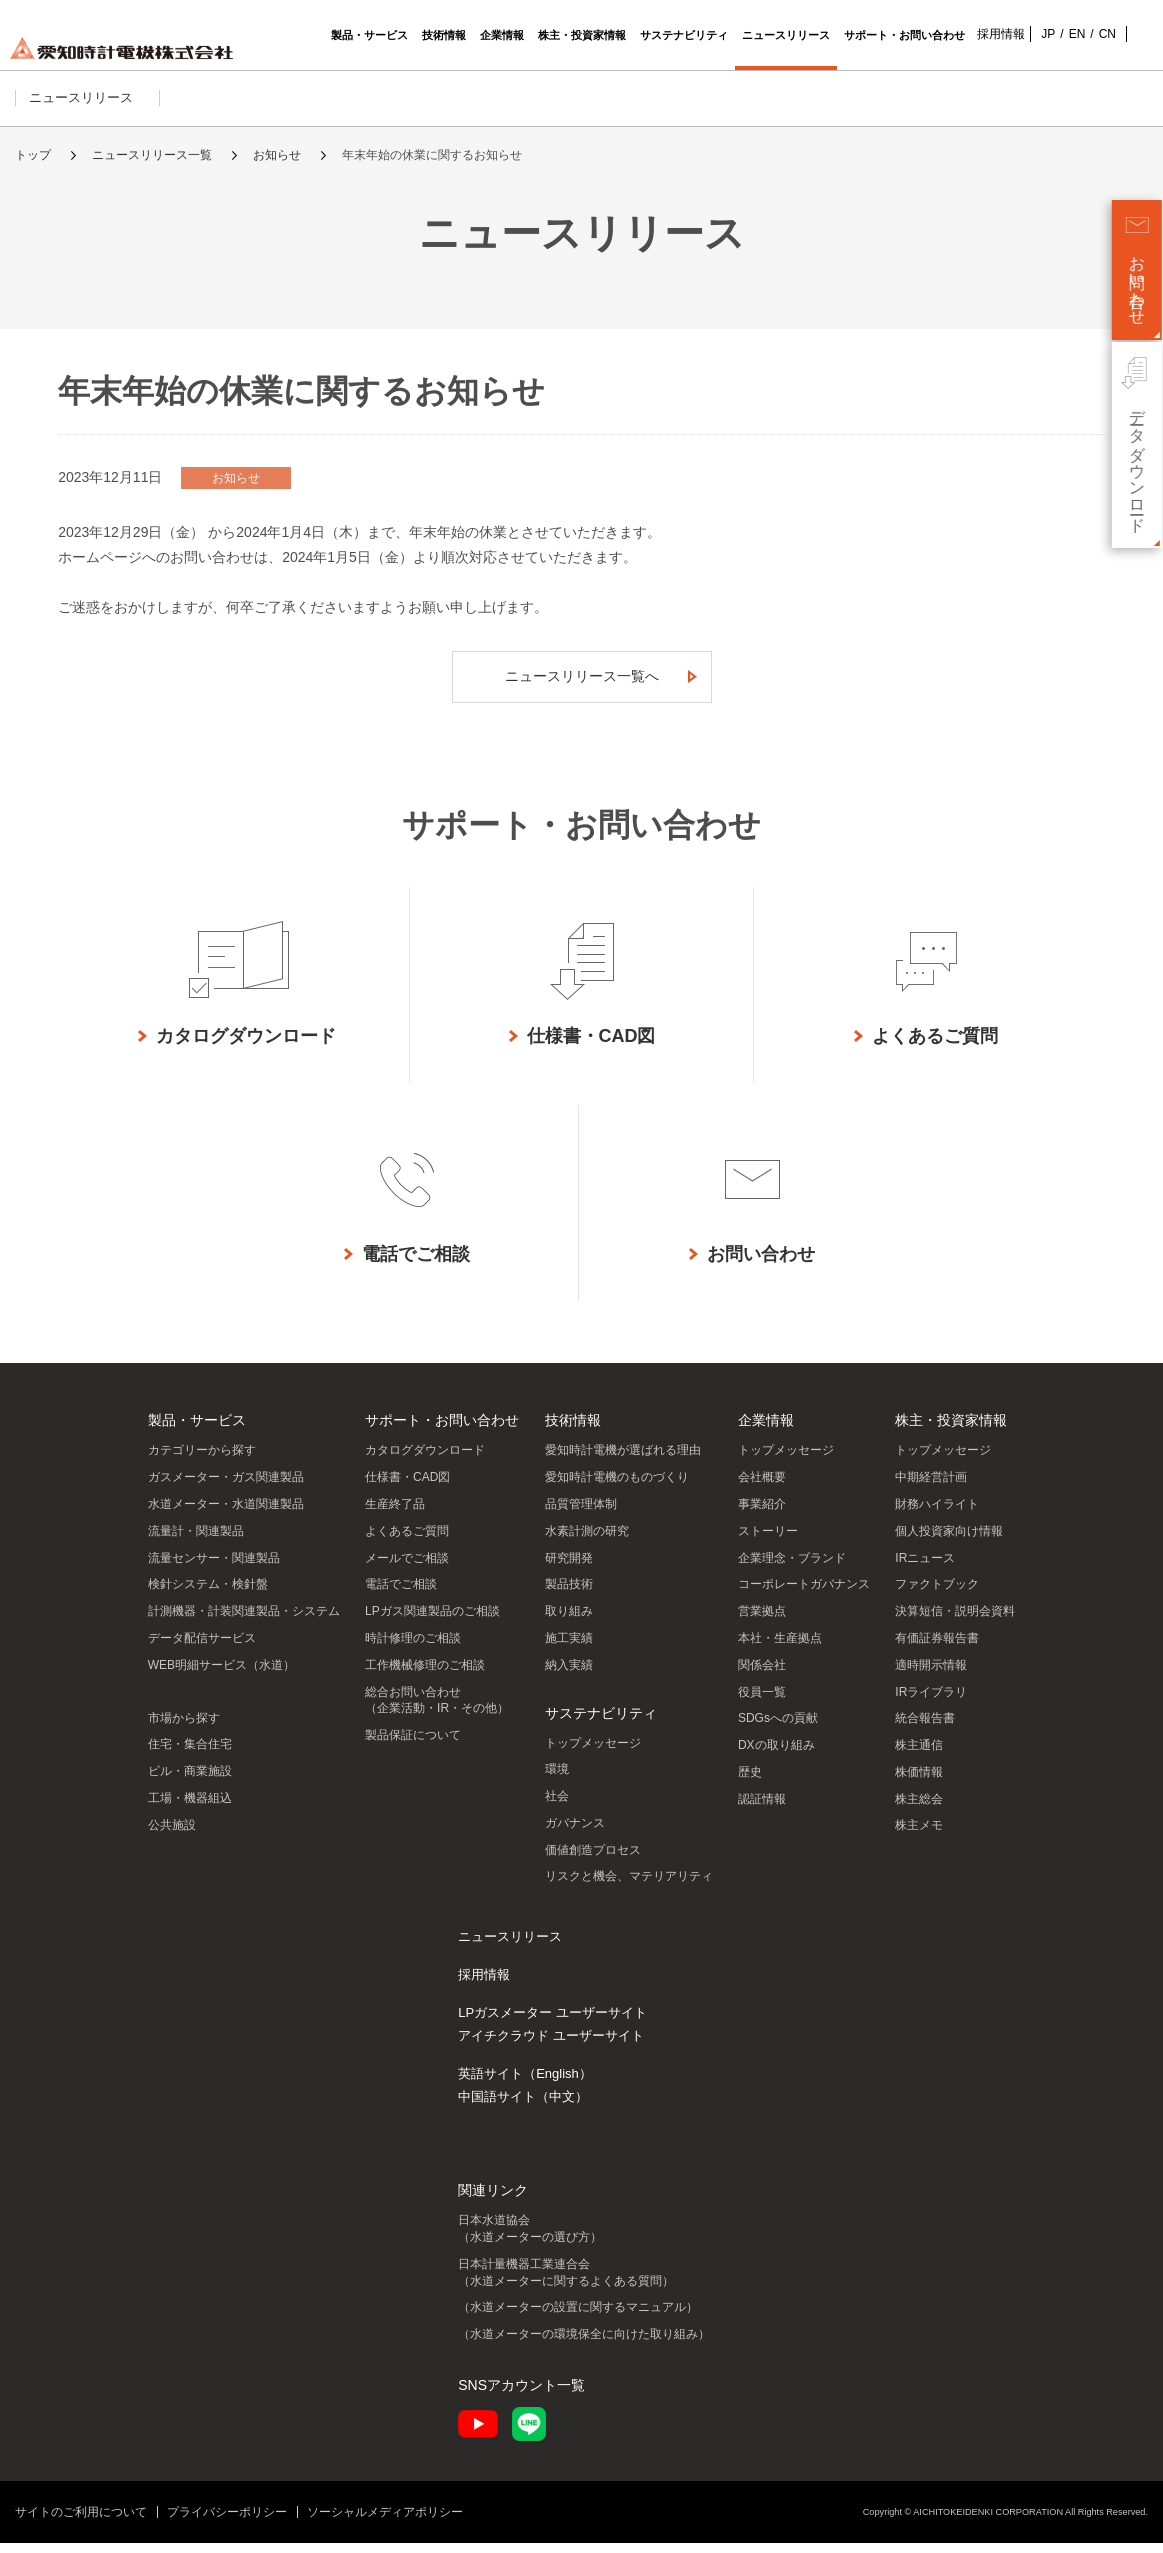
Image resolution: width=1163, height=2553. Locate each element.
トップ (33, 155)
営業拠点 (762, 1621)
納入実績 (569, 1675)
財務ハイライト (937, 1514)
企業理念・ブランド (792, 1568)
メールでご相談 (407, 1568)
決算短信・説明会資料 (955, 1621)
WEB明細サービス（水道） (221, 1675)
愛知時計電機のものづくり (617, 1487)
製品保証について (413, 1745)
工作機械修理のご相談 (425, 1675)
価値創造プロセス (593, 1860)
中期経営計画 (931, 1487)
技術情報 (573, 1430)
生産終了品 (395, 1514)
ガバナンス (575, 1833)
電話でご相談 (401, 1594)
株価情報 (919, 1782)
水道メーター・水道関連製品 (226, 1514)
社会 (557, 1806)
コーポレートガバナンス (804, 1594)
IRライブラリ (931, 1702)
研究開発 (569, 1568)
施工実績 (569, 1648)
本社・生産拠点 (780, 1648)
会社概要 (762, 1487)
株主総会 (919, 1809)
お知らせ (277, 155)
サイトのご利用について (81, 2522)
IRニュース (925, 1568)
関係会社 (762, 1675)
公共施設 (172, 1835)
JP (1038, 34)
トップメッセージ (593, 1753)
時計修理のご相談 (413, 1648)
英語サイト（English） (525, 2083)
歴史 (750, 1782)
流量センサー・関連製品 (214, 1568)
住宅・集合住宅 (190, 1754)
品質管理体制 (581, 1514)
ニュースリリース (87, 97)
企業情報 (766, 1430)
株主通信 (919, 1755)
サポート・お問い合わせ (442, 1430)
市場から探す (184, 1728)
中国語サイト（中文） (523, 2106)
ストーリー (768, 1541)
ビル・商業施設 (190, 1781)
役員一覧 (762, 1702)
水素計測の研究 (587, 1541)
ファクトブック (937, 1594)
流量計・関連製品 (196, 1541)
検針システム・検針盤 (208, 1594)
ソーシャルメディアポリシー (385, 2522)
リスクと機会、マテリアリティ (629, 1886)
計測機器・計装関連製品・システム (244, 1621)
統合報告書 (925, 1728)
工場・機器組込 (190, 1808)
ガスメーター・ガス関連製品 (226, 1487)
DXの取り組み (776, 1755)
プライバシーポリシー (227, 2522)
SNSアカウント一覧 (521, 2395)
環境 (557, 1779)
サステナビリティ (601, 1723)
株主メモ (919, 1835)
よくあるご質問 (407, 1541)
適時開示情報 (931, 1675)
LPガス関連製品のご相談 (432, 1621)
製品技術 (569, 1594)
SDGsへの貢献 (778, 1728)
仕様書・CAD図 (407, 1487)
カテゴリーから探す (202, 1460)
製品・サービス (197, 1430)
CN (1097, 34)
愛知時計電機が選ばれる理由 (623, 1460)
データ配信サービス (202, 1648)
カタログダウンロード (425, 1460)
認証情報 (762, 1809)
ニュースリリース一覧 (152, 155)
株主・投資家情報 (951, 1430)
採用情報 (991, 34)
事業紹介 (762, 1514)
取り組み (569, 1621)
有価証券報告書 (937, 1648)
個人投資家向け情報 (949, 1541)
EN (1067, 34)
